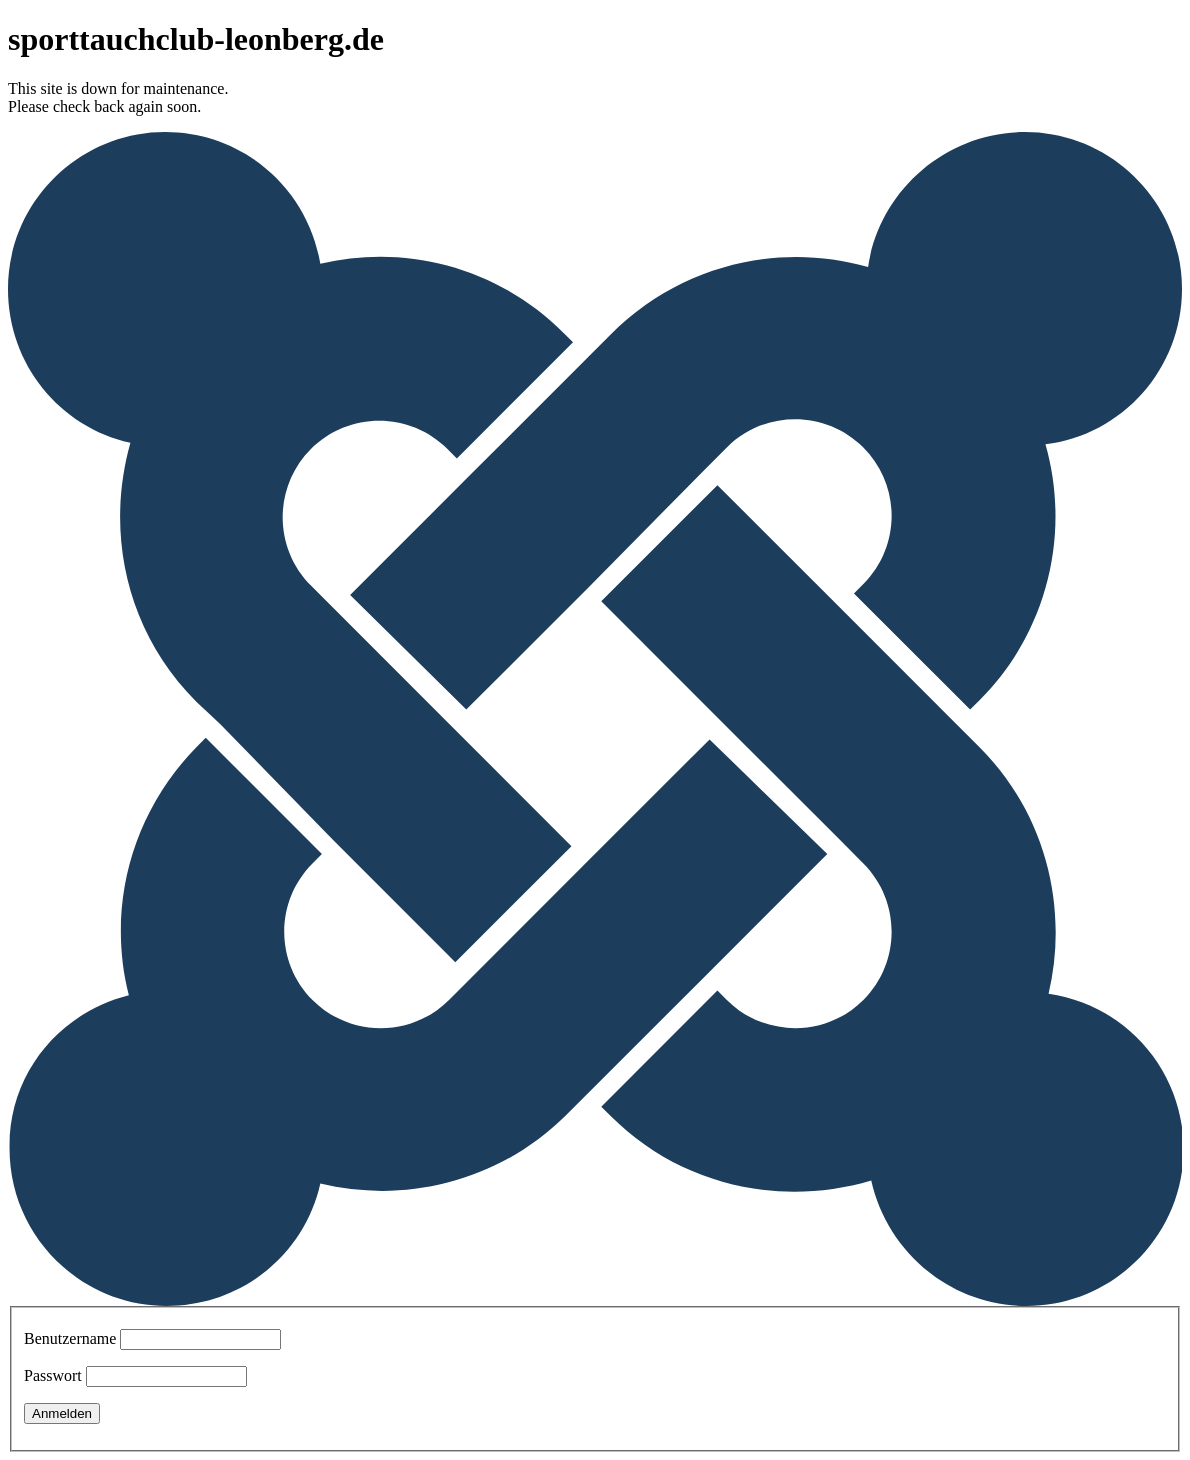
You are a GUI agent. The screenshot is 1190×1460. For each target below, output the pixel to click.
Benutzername (70, 1338)
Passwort (53, 1375)
